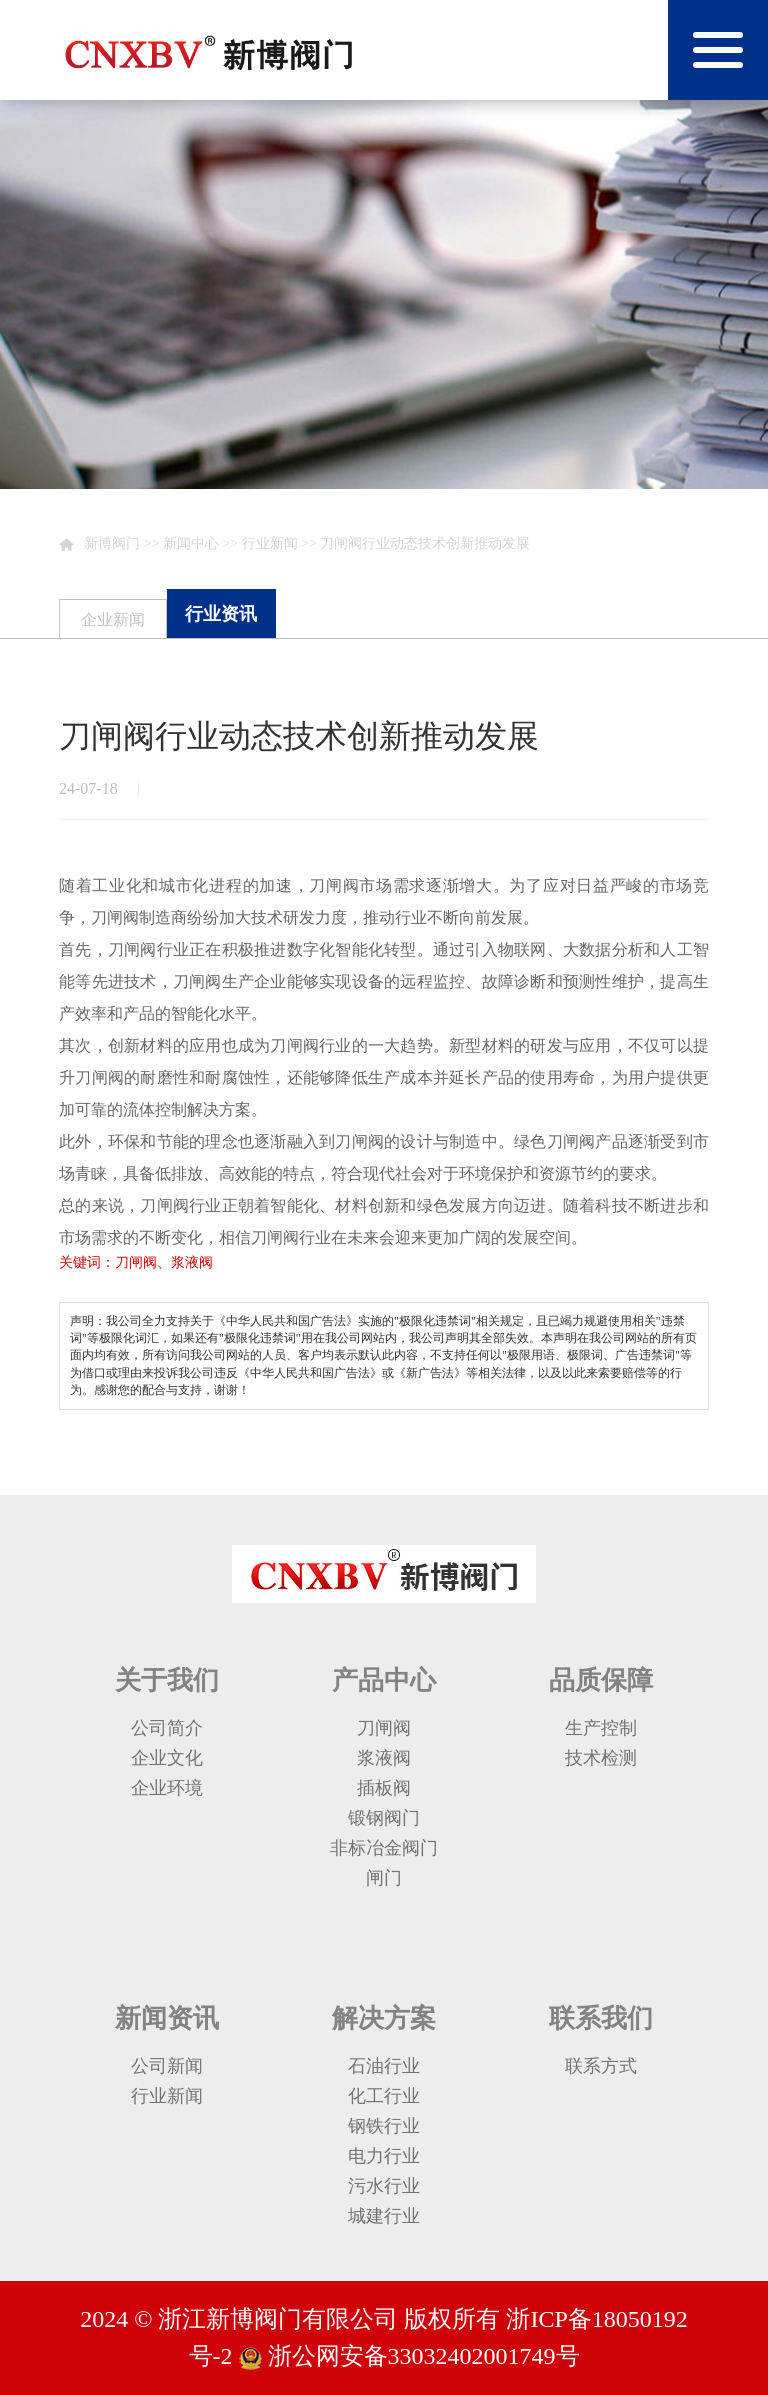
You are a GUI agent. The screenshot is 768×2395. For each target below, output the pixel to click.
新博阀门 (112, 543)
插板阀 (384, 1788)
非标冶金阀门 (384, 1848)
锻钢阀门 (384, 1818)
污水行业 (384, 2186)
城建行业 (384, 2216)
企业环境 (167, 1788)
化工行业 (384, 2096)
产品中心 (384, 1680)
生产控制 (601, 1728)
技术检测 (601, 1758)
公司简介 (167, 1728)
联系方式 (601, 2066)
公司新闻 (167, 2066)
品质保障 (601, 1680)
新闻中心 (191, 543)
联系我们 (601, 2018)
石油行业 (384, 2066)
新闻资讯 (167, 2018)
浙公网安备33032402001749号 (421, 2356)
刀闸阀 (384, 1728)
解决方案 (384, 2018)
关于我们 (167, 1680)
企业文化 (167, 1758)
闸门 (384, 1878)
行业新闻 (270, 543)
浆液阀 (384, 1758)
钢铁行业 (384, 2126)
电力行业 (384, 2156)
